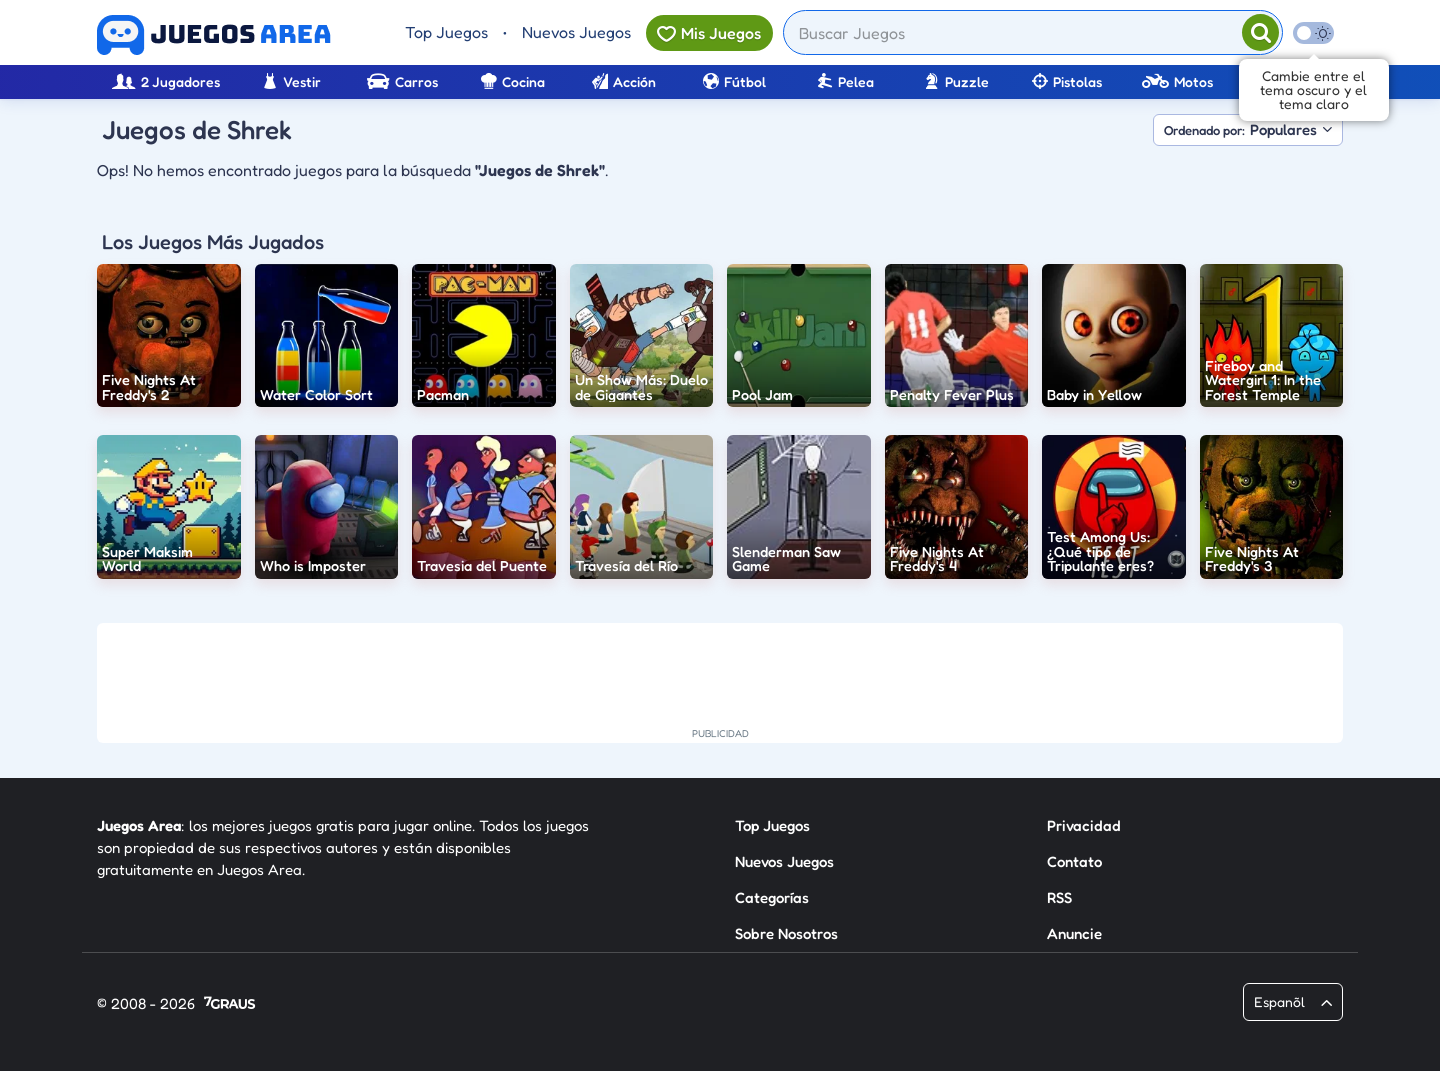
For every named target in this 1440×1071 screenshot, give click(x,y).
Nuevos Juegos (576, 32)
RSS (1059, 897)
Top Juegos (446, 32)
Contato (1074, 861)
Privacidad (1084, 825)
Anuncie (1074, 933)
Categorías (772, 897)
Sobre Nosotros (786, 933)
